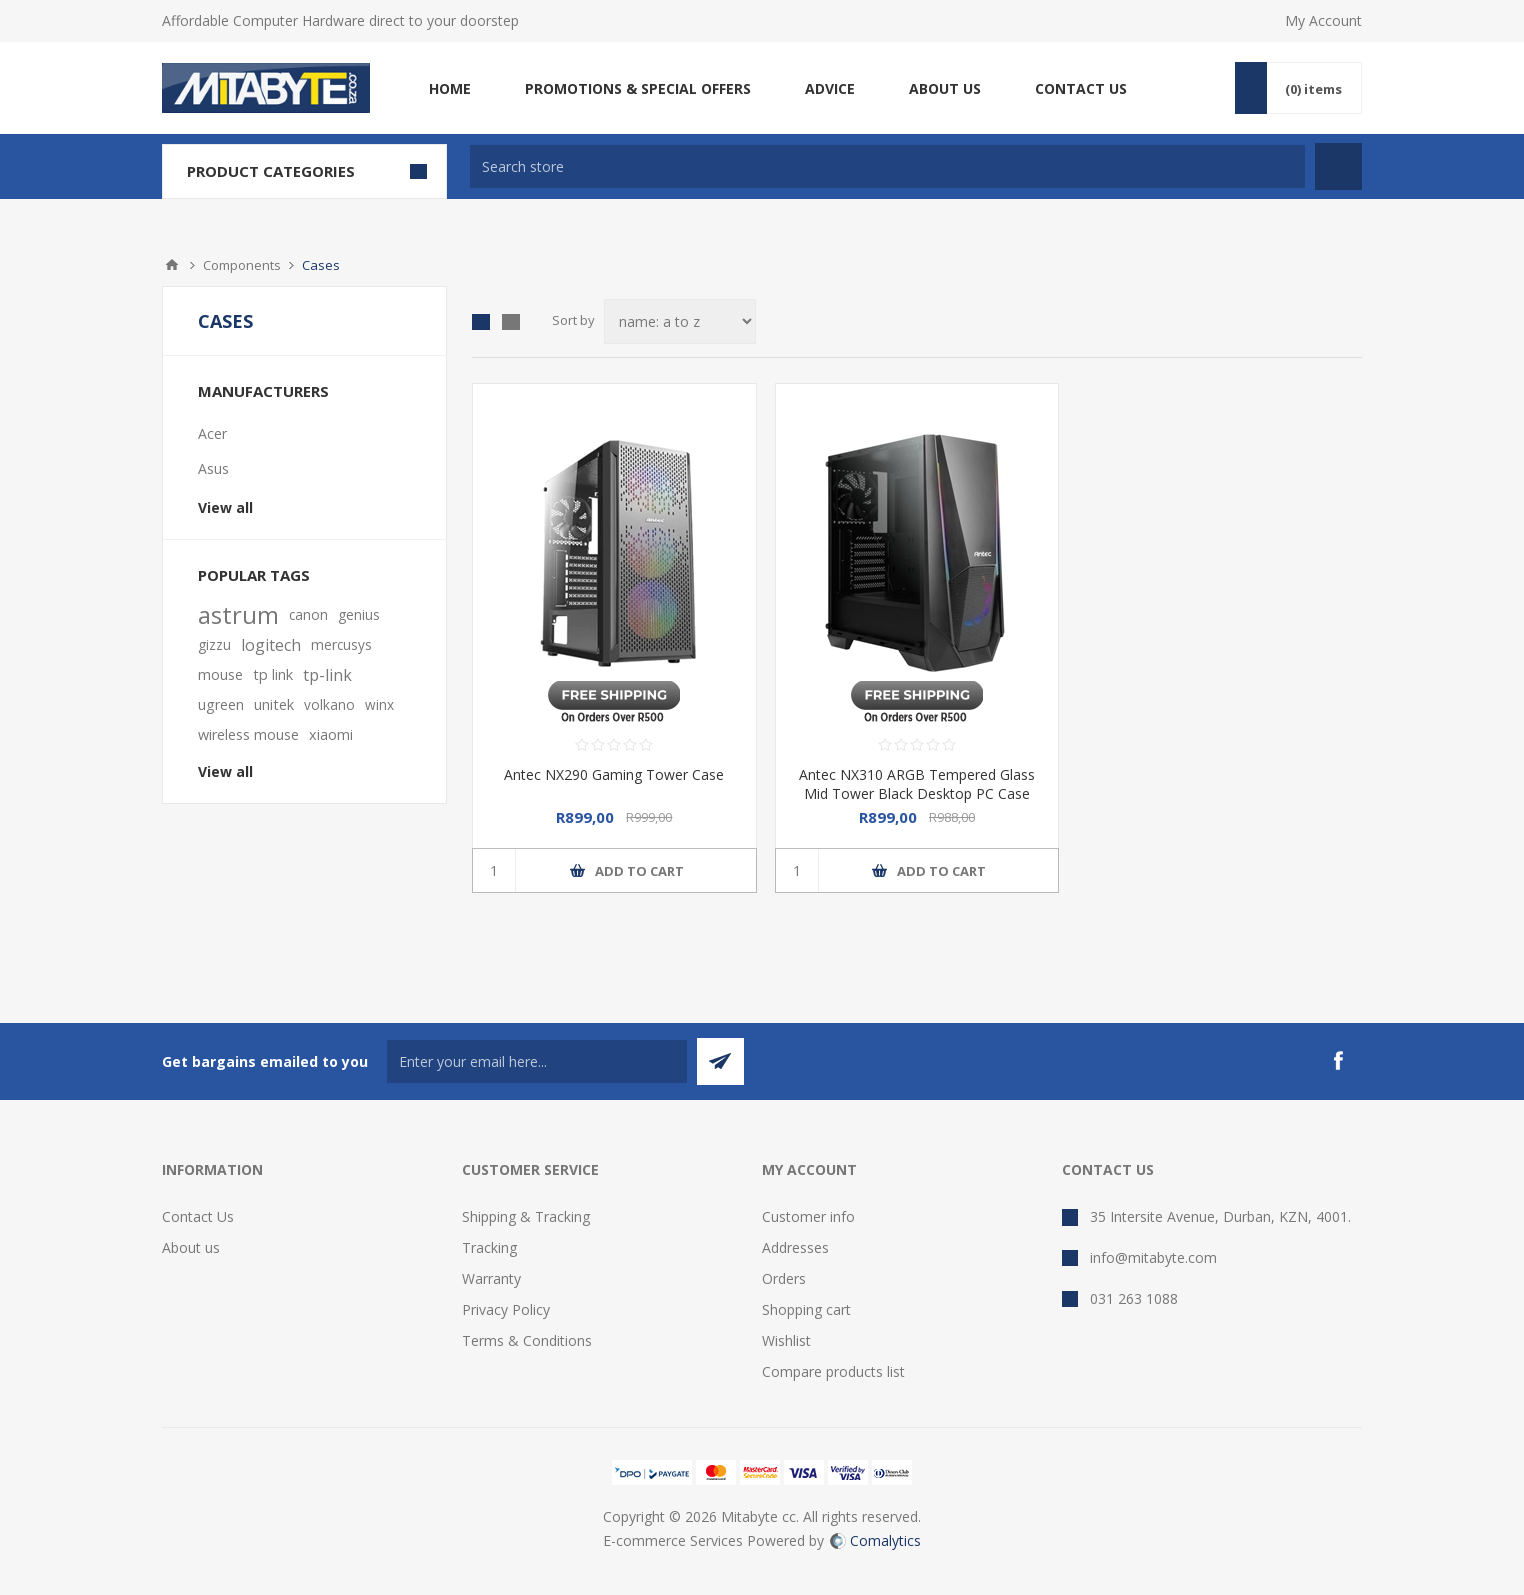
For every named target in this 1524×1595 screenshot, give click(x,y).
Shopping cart (806, 1309)
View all (225, 507)
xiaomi (331, 734)
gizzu (214, 644)
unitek (274, 704)
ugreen (221, 704)
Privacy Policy (506, 1309)
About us (191, 1247)
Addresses (795, 1247)
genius (359, 614)
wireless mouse (248, 734)
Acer (212, 433)
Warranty (491, 1278)
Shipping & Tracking (526, 1216)
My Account (1323, 20)
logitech (271, 645)
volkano (329, 704)
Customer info (808, 1216)
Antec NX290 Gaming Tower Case (614, 774)
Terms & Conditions (527, 1340)
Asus (213, 468)
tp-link (327, 675)
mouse (220, 674)
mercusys (341, 644)
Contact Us (198, 1216)
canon (308, 614)
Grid (481, 322)
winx (379, 704)
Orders (784, 1278)
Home (172, 265)
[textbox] (887, 166)
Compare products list (833, 1371)
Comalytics (875, 1540)
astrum (238, 615)
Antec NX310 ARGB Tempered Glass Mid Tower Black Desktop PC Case (917, 784)
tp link (273, 674)
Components (242, 265)
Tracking (489, 1247)
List (511, 322)
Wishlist (786, 1340)
